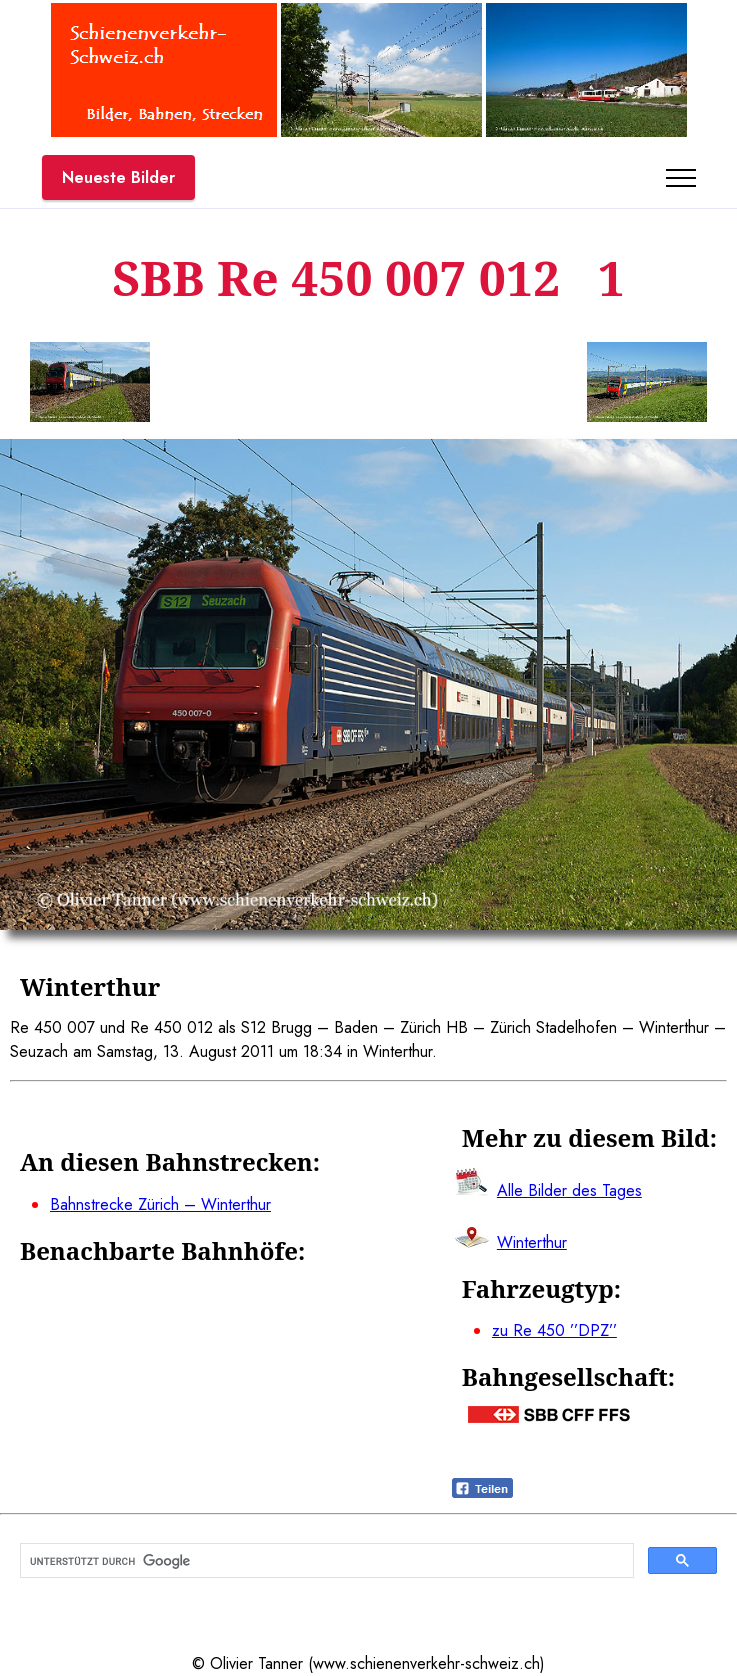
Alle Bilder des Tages (569, 1190)
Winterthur (532, 1242)
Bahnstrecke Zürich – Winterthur (160, 1204)
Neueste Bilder (118, 177)
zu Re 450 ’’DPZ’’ (554, 1330)
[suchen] (325, 1561)
